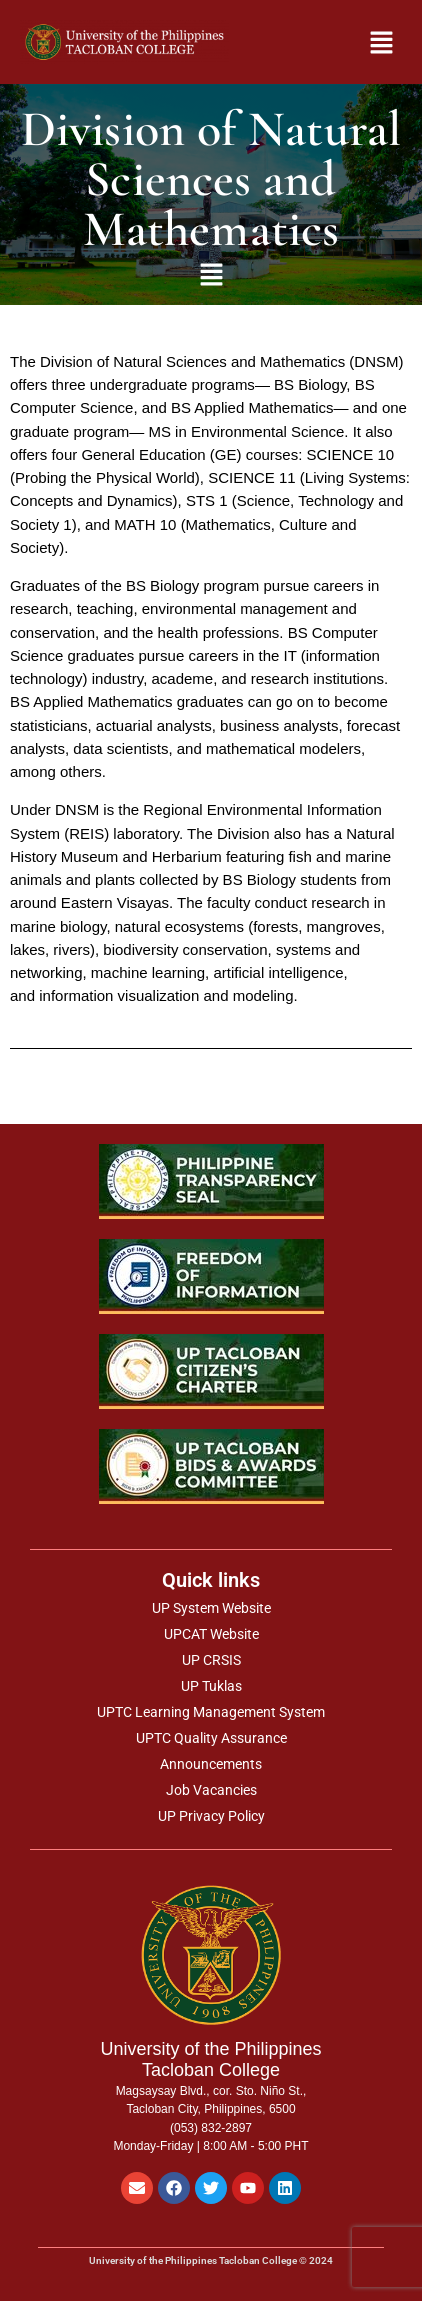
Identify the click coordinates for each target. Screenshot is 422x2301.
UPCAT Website (211, 1634)
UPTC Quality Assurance (211, 1738)
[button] (369, 42)
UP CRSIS (211, 1660)
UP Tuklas (211, 1686)
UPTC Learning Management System (211, 1712)
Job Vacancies (211, 1790)
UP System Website (211, 1608)
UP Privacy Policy (211, 1816)
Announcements (211, 1764)
